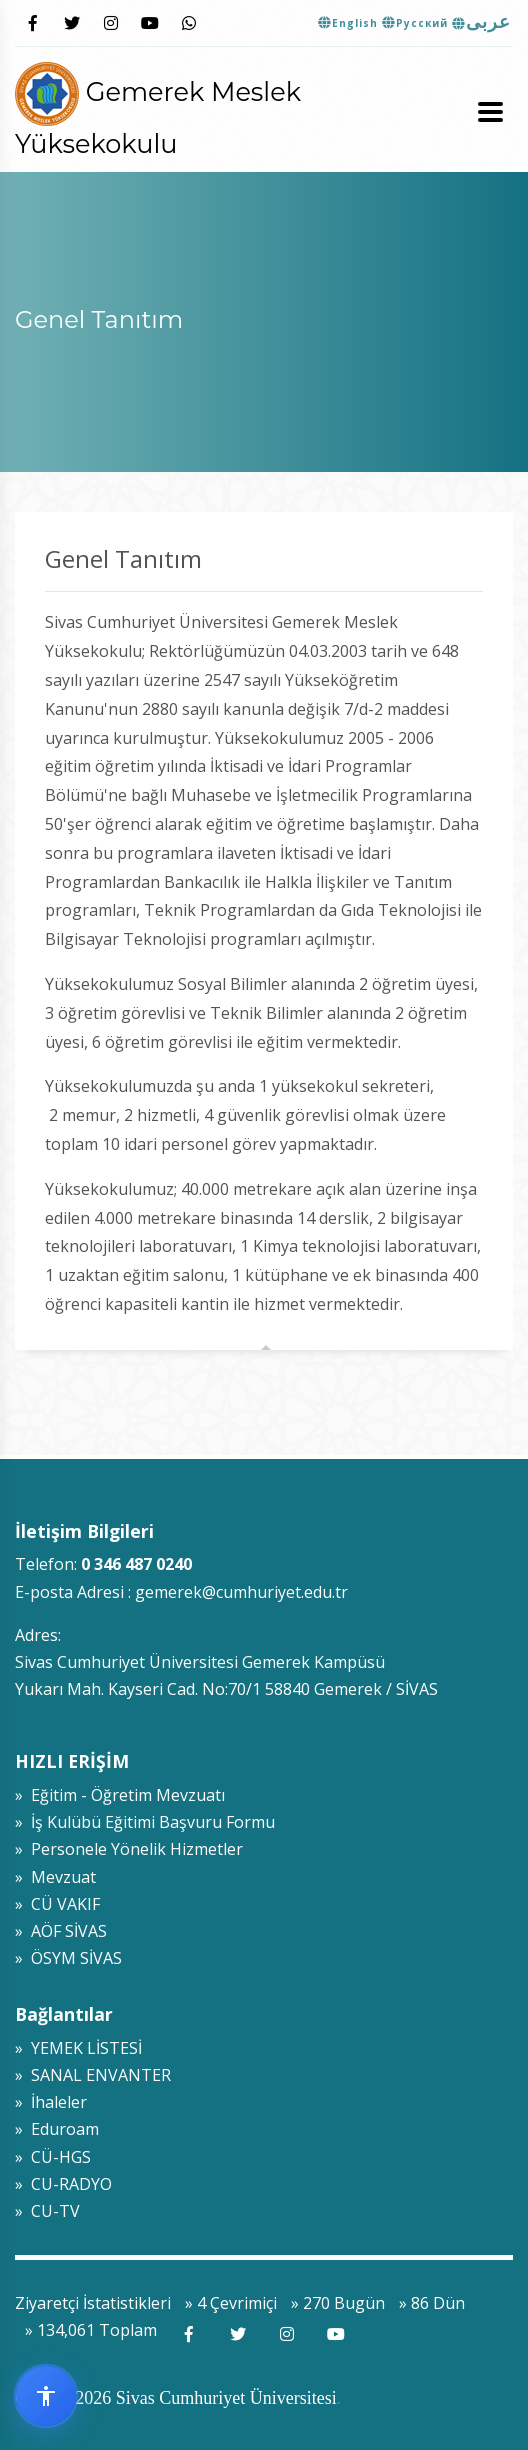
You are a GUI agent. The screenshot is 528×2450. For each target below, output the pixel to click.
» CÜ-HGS (53, 2157)
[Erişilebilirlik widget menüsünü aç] (46, 2396)
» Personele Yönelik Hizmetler (129, 1849)
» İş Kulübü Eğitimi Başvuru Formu (145, 1822)
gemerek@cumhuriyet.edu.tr (241, 1592)
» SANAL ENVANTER (93, 2075)
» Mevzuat (55, 1877)
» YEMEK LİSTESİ (78, 2048)
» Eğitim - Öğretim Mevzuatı (120, 1795)
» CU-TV (47, 2211)
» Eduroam (57, 2129)
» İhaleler (51, 2102)
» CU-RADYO (63, 2184)
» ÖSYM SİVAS (68, 1958)
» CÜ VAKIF (57, 1904)
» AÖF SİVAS (61, 1931)
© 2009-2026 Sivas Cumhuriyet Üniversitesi (176, 2398)
